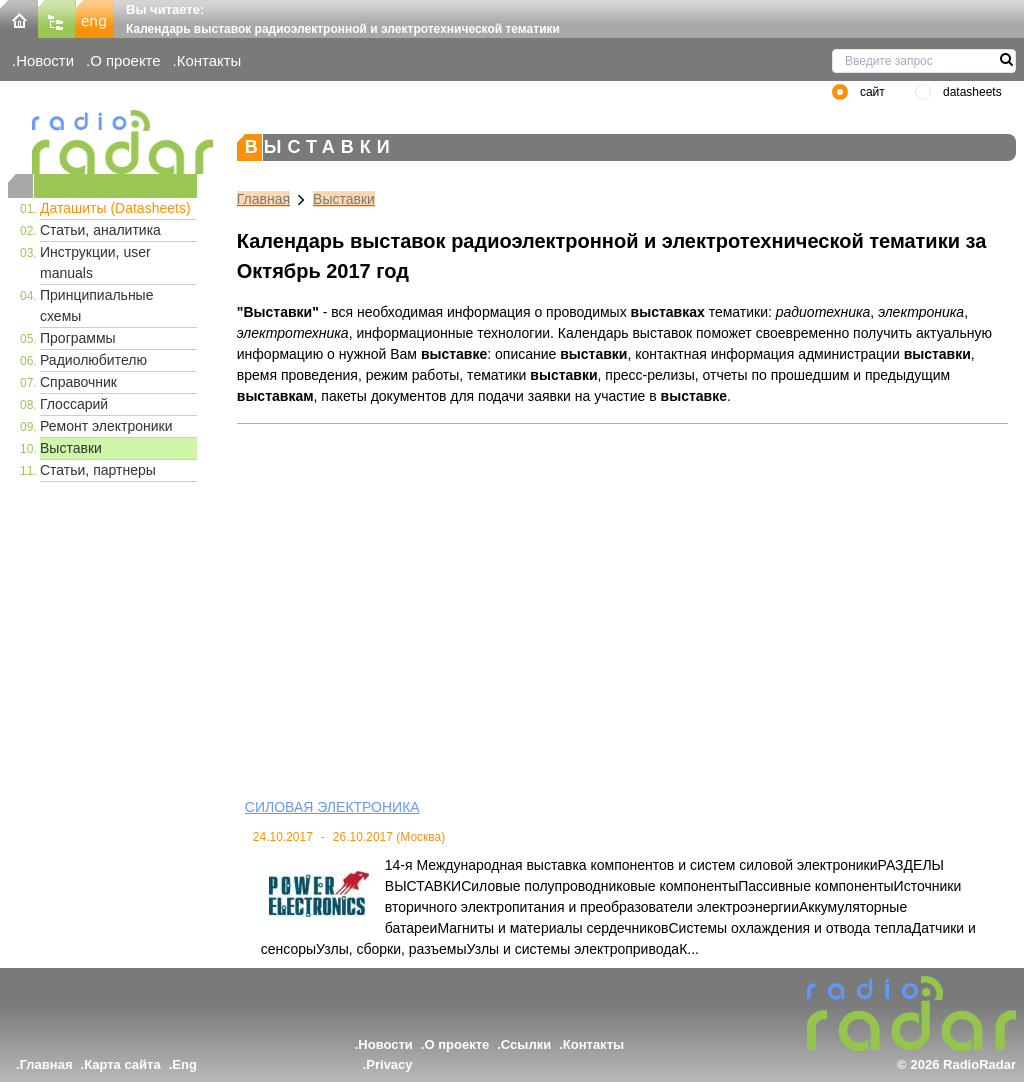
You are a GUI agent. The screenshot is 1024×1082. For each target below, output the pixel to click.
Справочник (78, 382)
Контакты (209, 60)
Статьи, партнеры (98, 470)
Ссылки (526, 1044)
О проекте (125, 60)
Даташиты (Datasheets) (115, 208)
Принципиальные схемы (96, 305)
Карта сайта (122, 1064)
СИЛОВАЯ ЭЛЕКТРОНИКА (332, 807)
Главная (263, 199)
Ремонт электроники (106, 426)
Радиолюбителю (93, 360)
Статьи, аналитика (100, 230)
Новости (45, 60)
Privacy (389, 1064)
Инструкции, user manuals (95, 262)
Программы (78, 338)
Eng (184, 1064)
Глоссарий (74, 404)
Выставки (71, 448)
